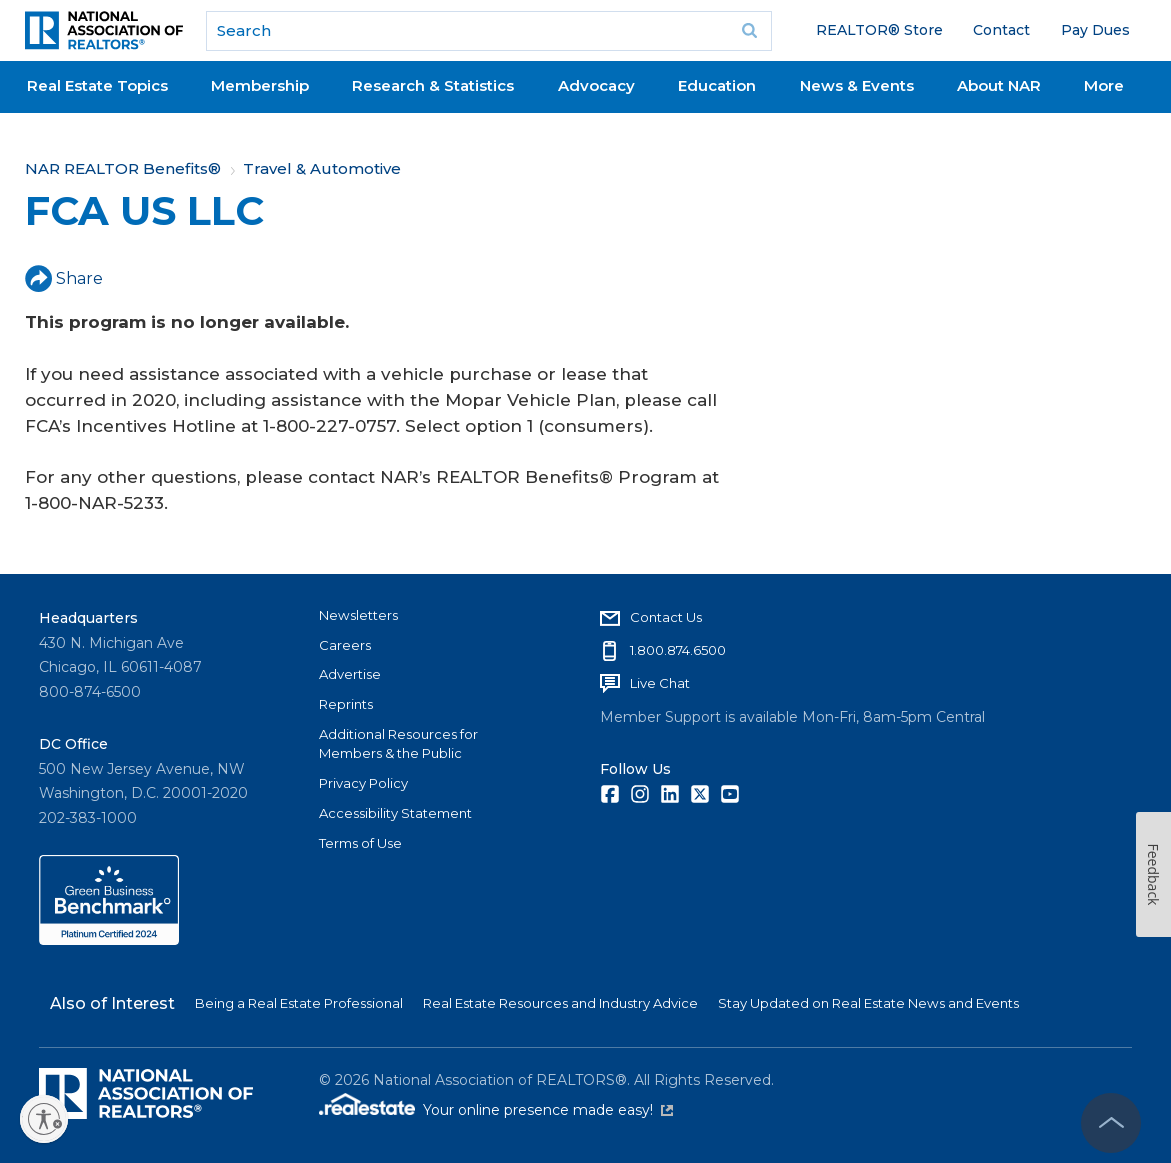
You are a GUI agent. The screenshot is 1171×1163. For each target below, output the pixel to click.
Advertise (350, 674)
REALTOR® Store (879, 30)
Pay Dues (1095, 30)
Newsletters (358, 615)
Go (750, 31)
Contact (1001, 30)
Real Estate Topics (97, 85)
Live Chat (660, 683)
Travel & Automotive (322, 168)
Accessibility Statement (395, 813)
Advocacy (596, 85)
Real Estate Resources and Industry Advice (560, 1003)
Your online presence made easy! (548, 1110)
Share (64, 278)
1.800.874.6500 (678, 650)
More (1104, 85)
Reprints (346, 704)
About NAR (999, 85)
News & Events (857, 85)
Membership (260, 85)
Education (717, 85)
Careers (345, 645)
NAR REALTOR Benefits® (123, 168)
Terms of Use (360, 843)
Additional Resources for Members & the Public (398, 744)
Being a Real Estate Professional (299, 1003)
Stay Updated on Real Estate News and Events (868, 1003)
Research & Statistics (433, 85)
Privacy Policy (363, 783)
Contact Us (666, 617)
